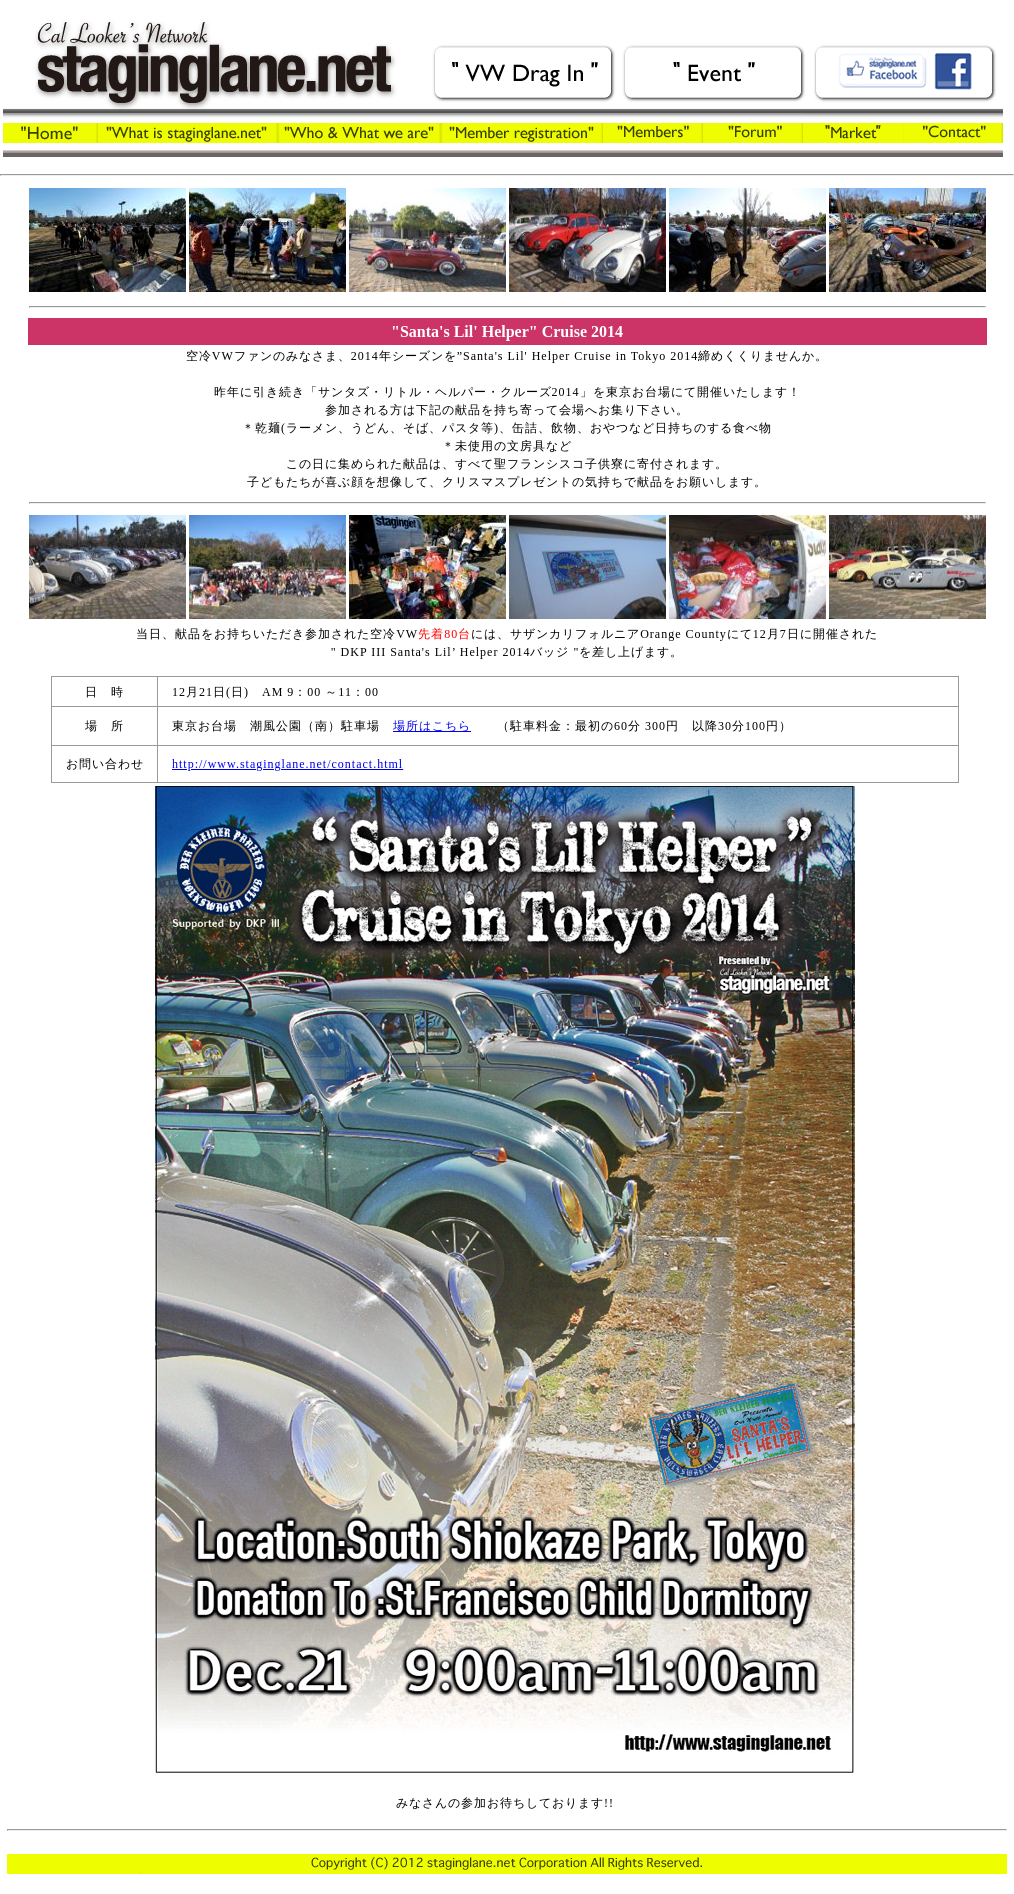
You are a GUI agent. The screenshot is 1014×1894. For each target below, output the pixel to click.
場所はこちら (432, 726)
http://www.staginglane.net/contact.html (287, 764)
